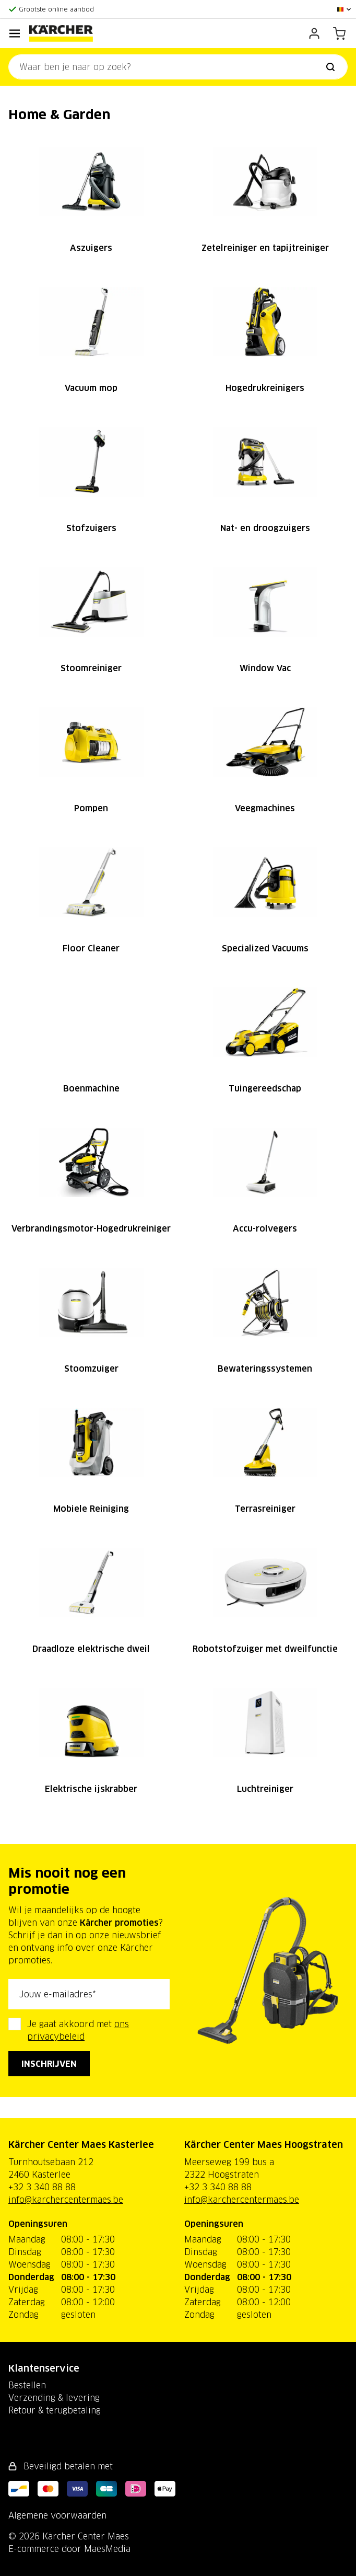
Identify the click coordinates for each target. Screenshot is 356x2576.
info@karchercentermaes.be (65, 2199)
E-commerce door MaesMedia (69, 2549)
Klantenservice (43, 2368)
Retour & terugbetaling (54, 2410)
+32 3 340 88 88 (42, 2187)
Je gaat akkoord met (78, 2030)
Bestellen (27, 2385)
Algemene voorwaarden (57, 2515)
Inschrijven (49, 2063)
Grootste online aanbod (56, 9)
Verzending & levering (54, 2397)
